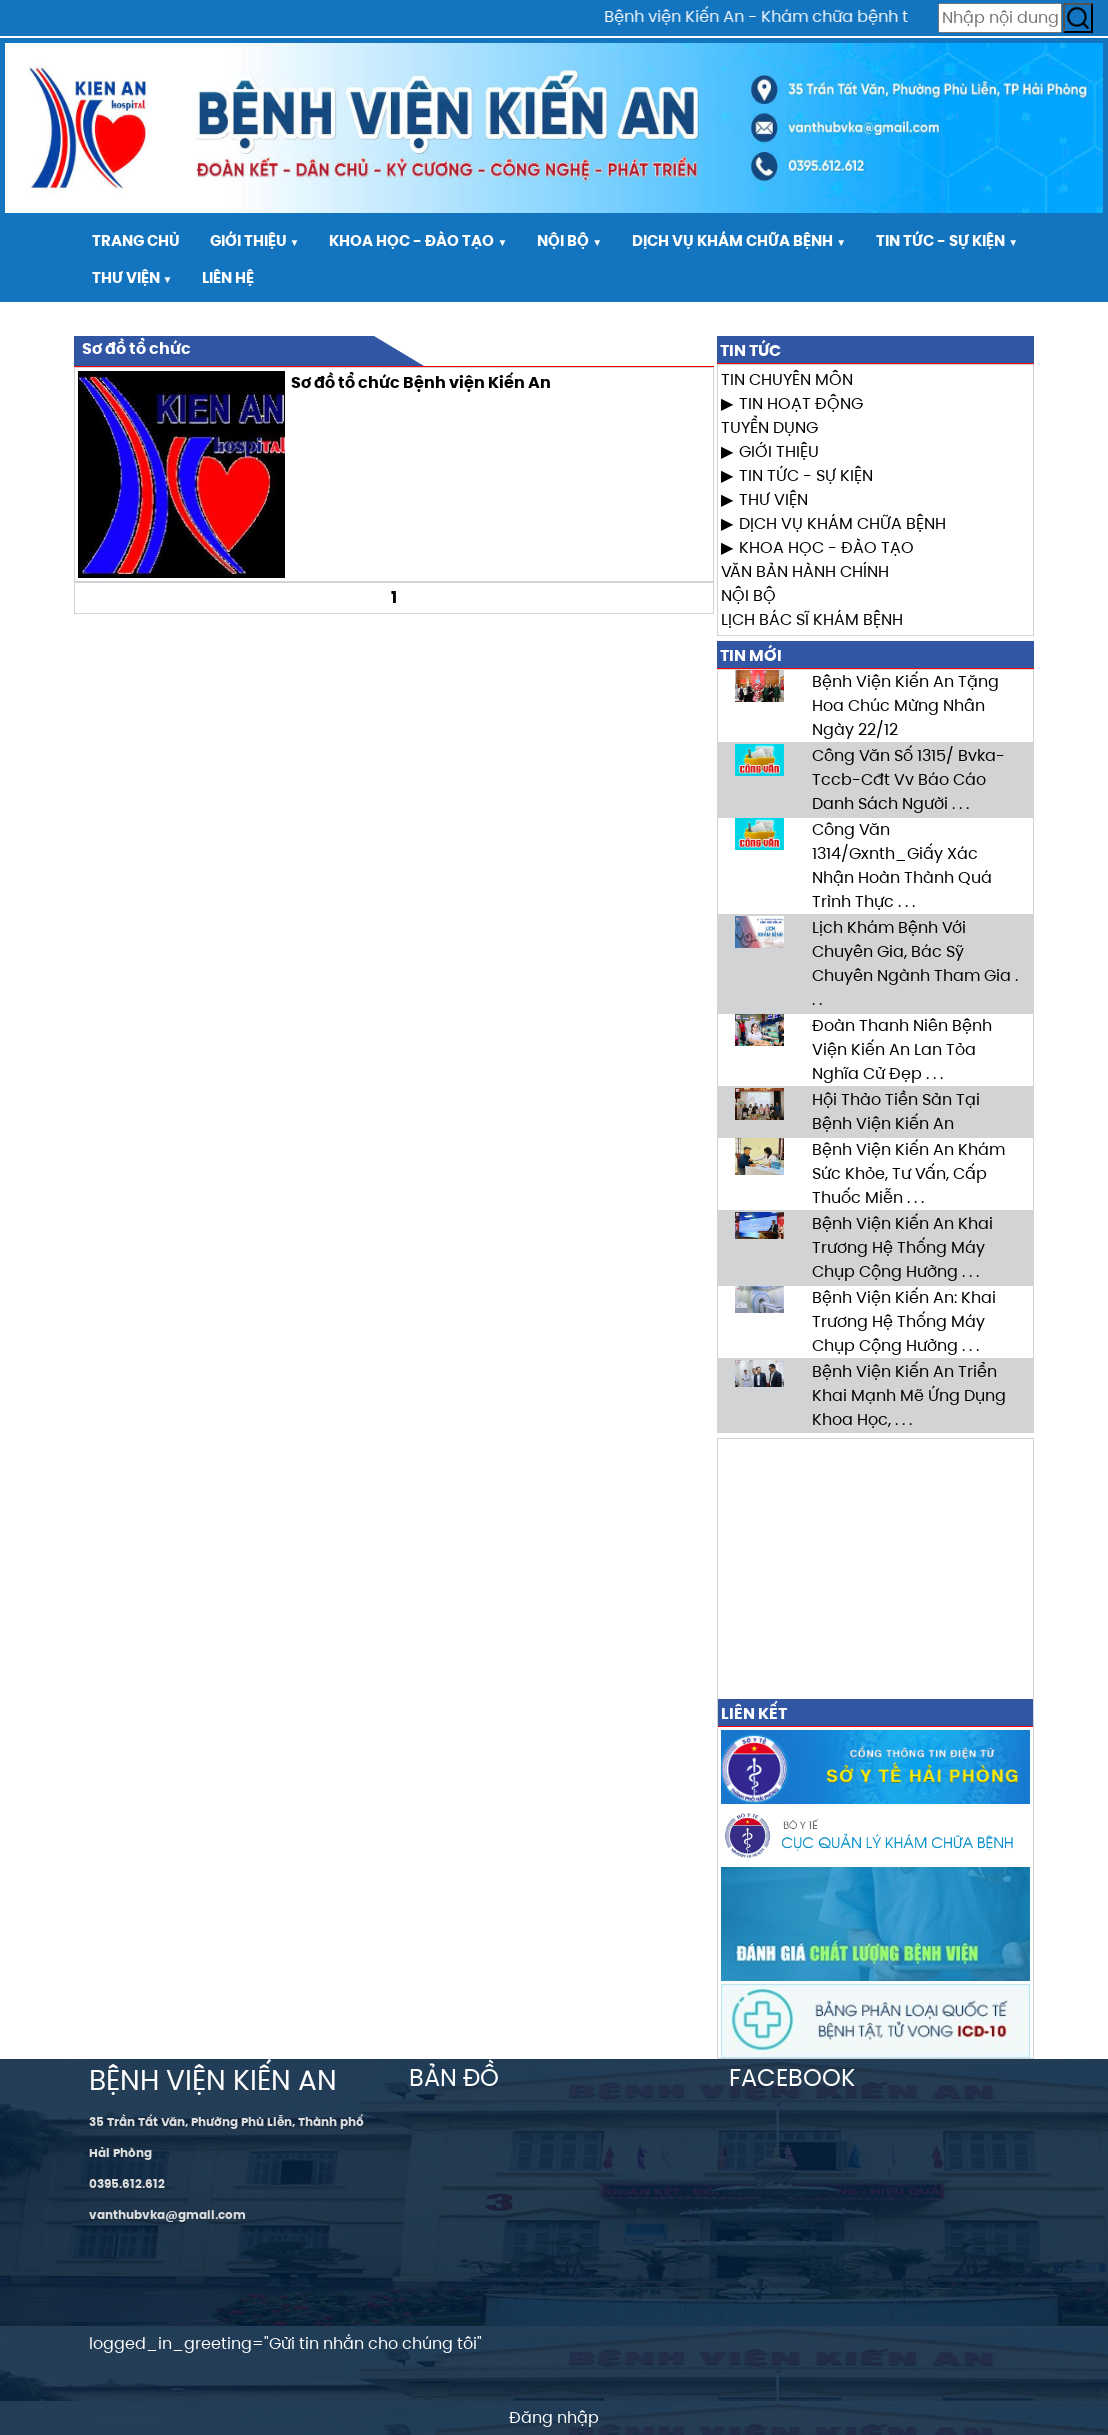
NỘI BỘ (748, 595)
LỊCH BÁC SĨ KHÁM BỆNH (812, 619)
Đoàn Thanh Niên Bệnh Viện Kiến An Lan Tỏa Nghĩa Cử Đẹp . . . (902, 1049)
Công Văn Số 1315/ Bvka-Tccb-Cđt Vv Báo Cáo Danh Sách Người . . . (908, 779)
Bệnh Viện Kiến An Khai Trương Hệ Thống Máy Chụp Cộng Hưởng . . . (902, 1247)
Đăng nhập (554, 2417)
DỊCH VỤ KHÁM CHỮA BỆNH (842, 523)
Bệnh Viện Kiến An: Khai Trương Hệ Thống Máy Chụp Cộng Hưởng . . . (904, 1321)
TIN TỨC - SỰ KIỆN (806, 475)
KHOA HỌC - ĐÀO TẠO (826, 547)
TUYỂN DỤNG (769, 427)
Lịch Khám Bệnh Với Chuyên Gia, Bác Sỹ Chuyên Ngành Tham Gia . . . (915, 963)
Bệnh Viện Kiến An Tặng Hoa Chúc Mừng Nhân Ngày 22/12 (905, 705)
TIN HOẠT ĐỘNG (801, 403)
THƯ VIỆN (773, 499)
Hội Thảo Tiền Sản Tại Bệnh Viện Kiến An (896, 1111)
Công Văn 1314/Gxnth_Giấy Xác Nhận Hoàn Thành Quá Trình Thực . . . (902, 865)
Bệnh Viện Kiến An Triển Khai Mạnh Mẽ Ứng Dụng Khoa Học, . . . (909, 1395)
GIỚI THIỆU (779, 451)
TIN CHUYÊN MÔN (787, 379)
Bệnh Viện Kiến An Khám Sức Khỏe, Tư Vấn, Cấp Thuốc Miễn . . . (908, 1173)
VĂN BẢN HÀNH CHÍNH (805, 571)
